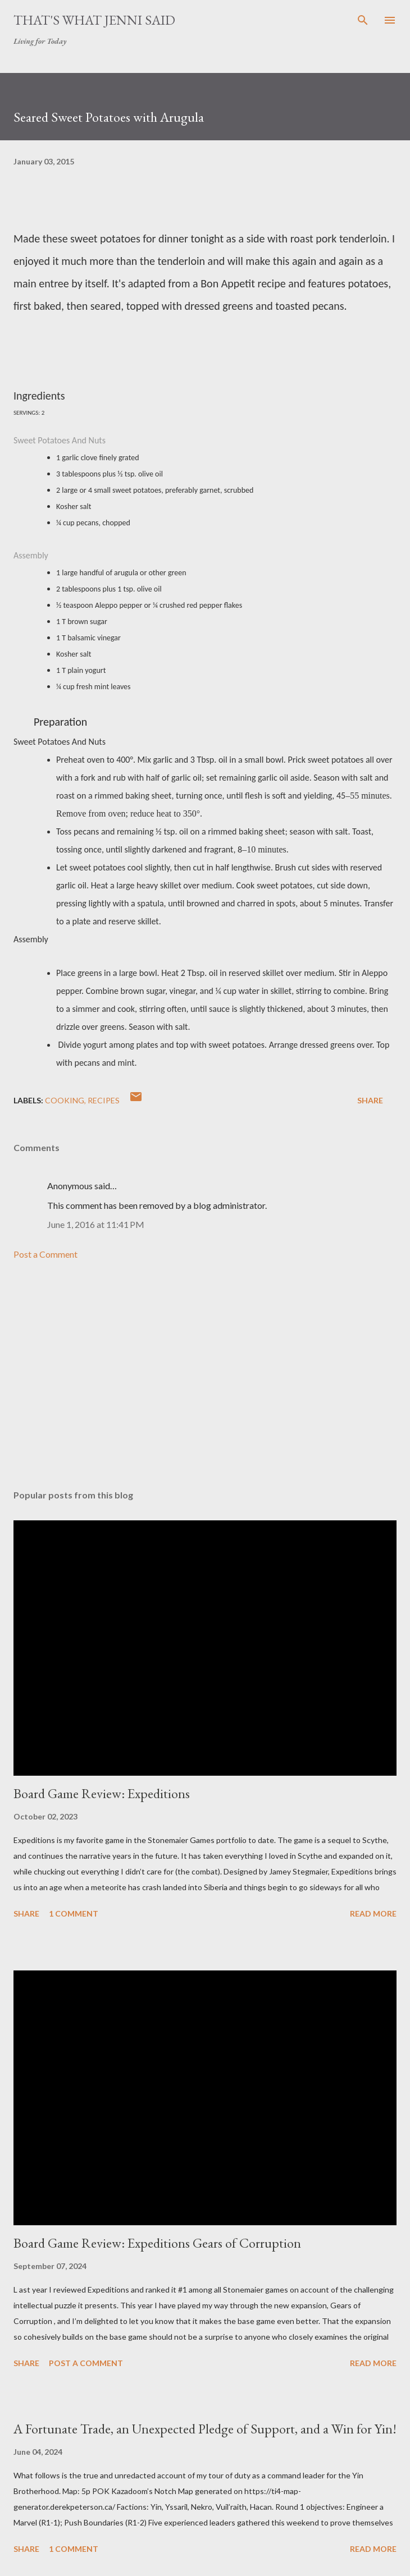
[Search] (363, 20)
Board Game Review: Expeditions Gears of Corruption (157, 2243)
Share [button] (370, 1100)
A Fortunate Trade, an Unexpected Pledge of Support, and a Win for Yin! (205, 2428)
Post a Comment (45, 1254)
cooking (64, 1100)
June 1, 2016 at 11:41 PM (95, 1224)
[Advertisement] (205, 1375)
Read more (373, 1913)
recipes (104, 1100)
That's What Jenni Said (94, 20)
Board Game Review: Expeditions (101, 1793)
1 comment (73, 1913)
